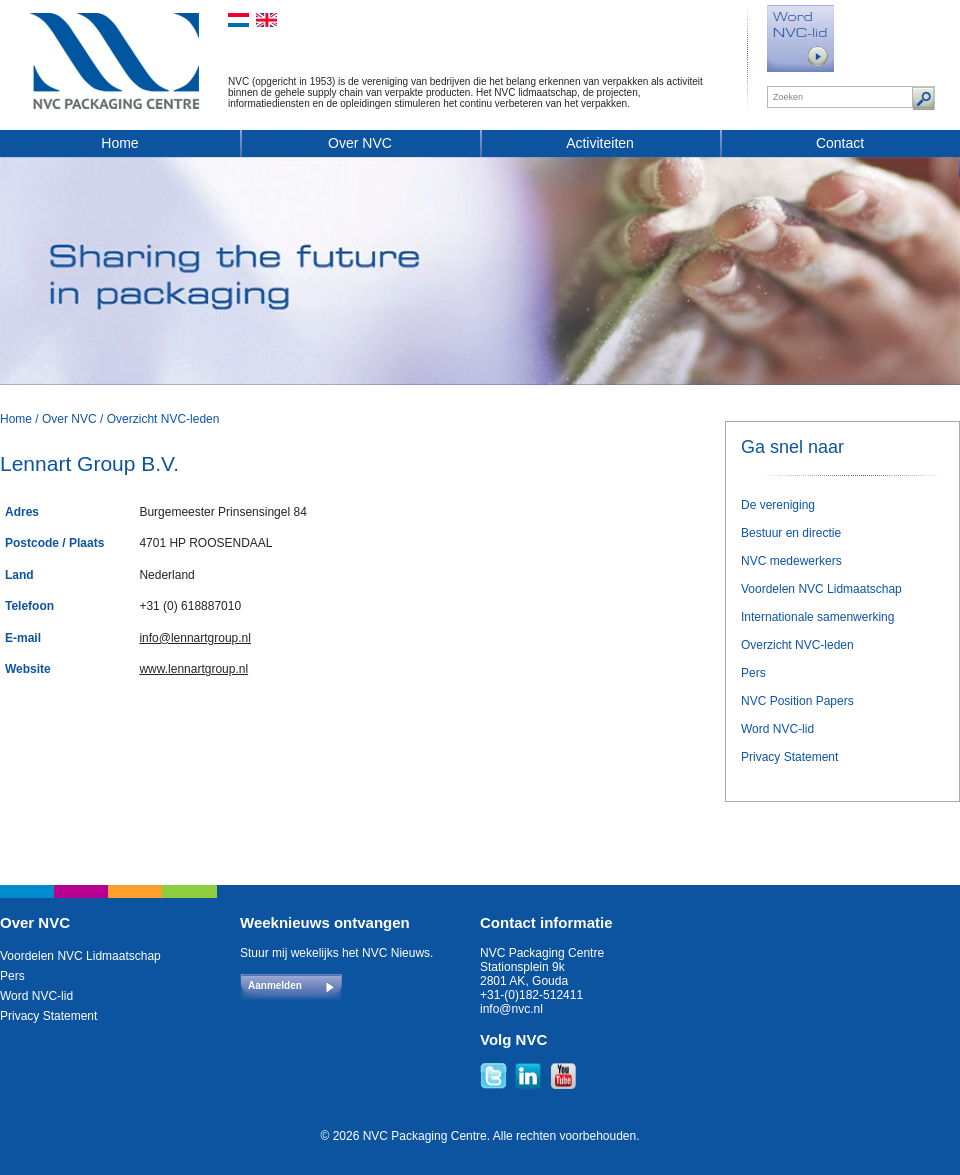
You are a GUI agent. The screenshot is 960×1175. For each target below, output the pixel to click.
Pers (753, 673)
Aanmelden (275, 985)
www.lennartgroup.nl (193, 669)
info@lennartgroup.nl (195, 638)
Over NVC (360, 143)
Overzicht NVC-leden (163, 419)
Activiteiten (600, 143)
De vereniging (778, 505)
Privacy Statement (789, 757)
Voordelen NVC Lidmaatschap (821, 589)
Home (119, 143)
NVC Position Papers (797, 701)
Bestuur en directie (791, 533)
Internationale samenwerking (817, 617)
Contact (840, 143)
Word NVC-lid (777, 729)
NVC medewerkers (791, 561)
